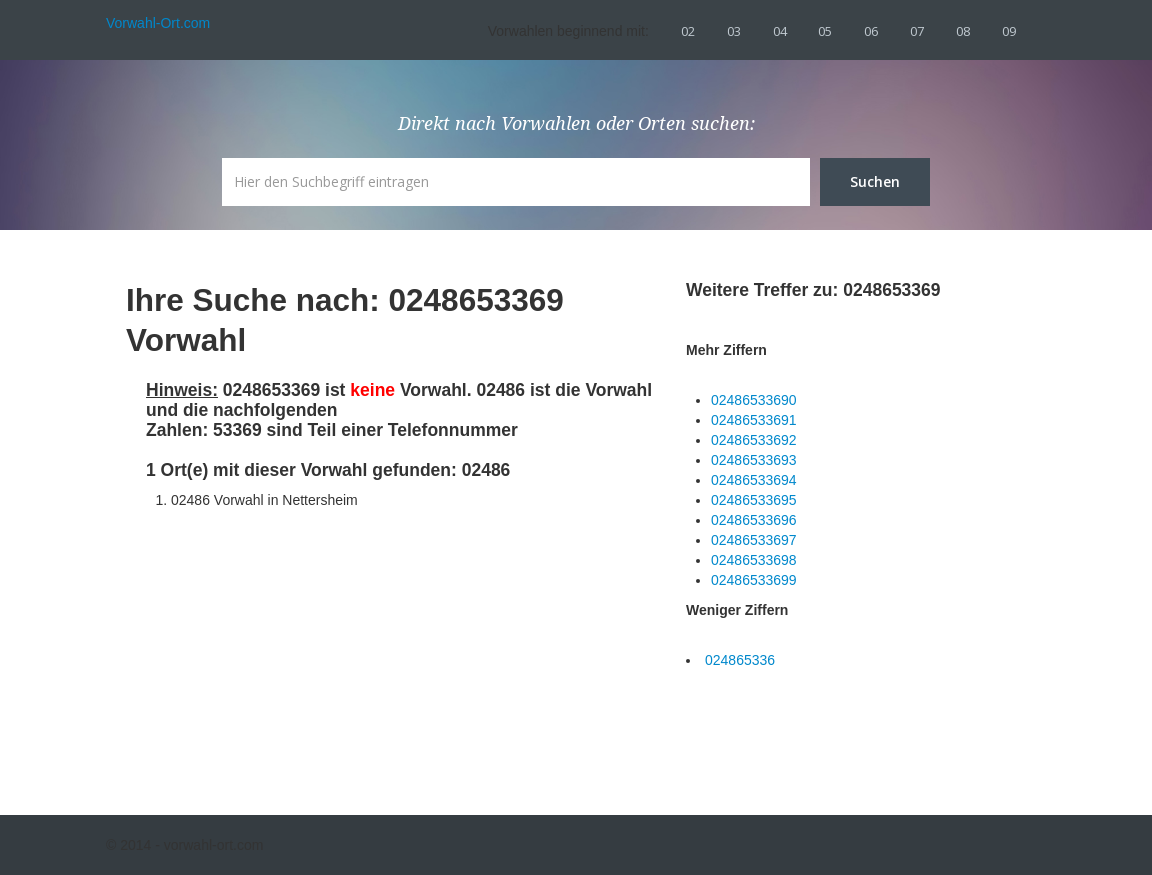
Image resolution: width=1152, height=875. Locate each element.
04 (780, 31)
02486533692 (754, 440)
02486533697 (754, 540)
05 (825, 31)
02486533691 (754, 420)
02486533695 (754, 500)
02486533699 (754, 580)
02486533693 (754, 460)
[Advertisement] (296, 645)
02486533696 (754, 520)
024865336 (740, 660)
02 (688, 31)
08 (963, 31)
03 (734, 31)
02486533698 (754, 560)
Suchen (875, 181)
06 (871, 31)
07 (917, 31)
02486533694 (754, 480)
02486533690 (754, 400)
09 (1009, 31)
